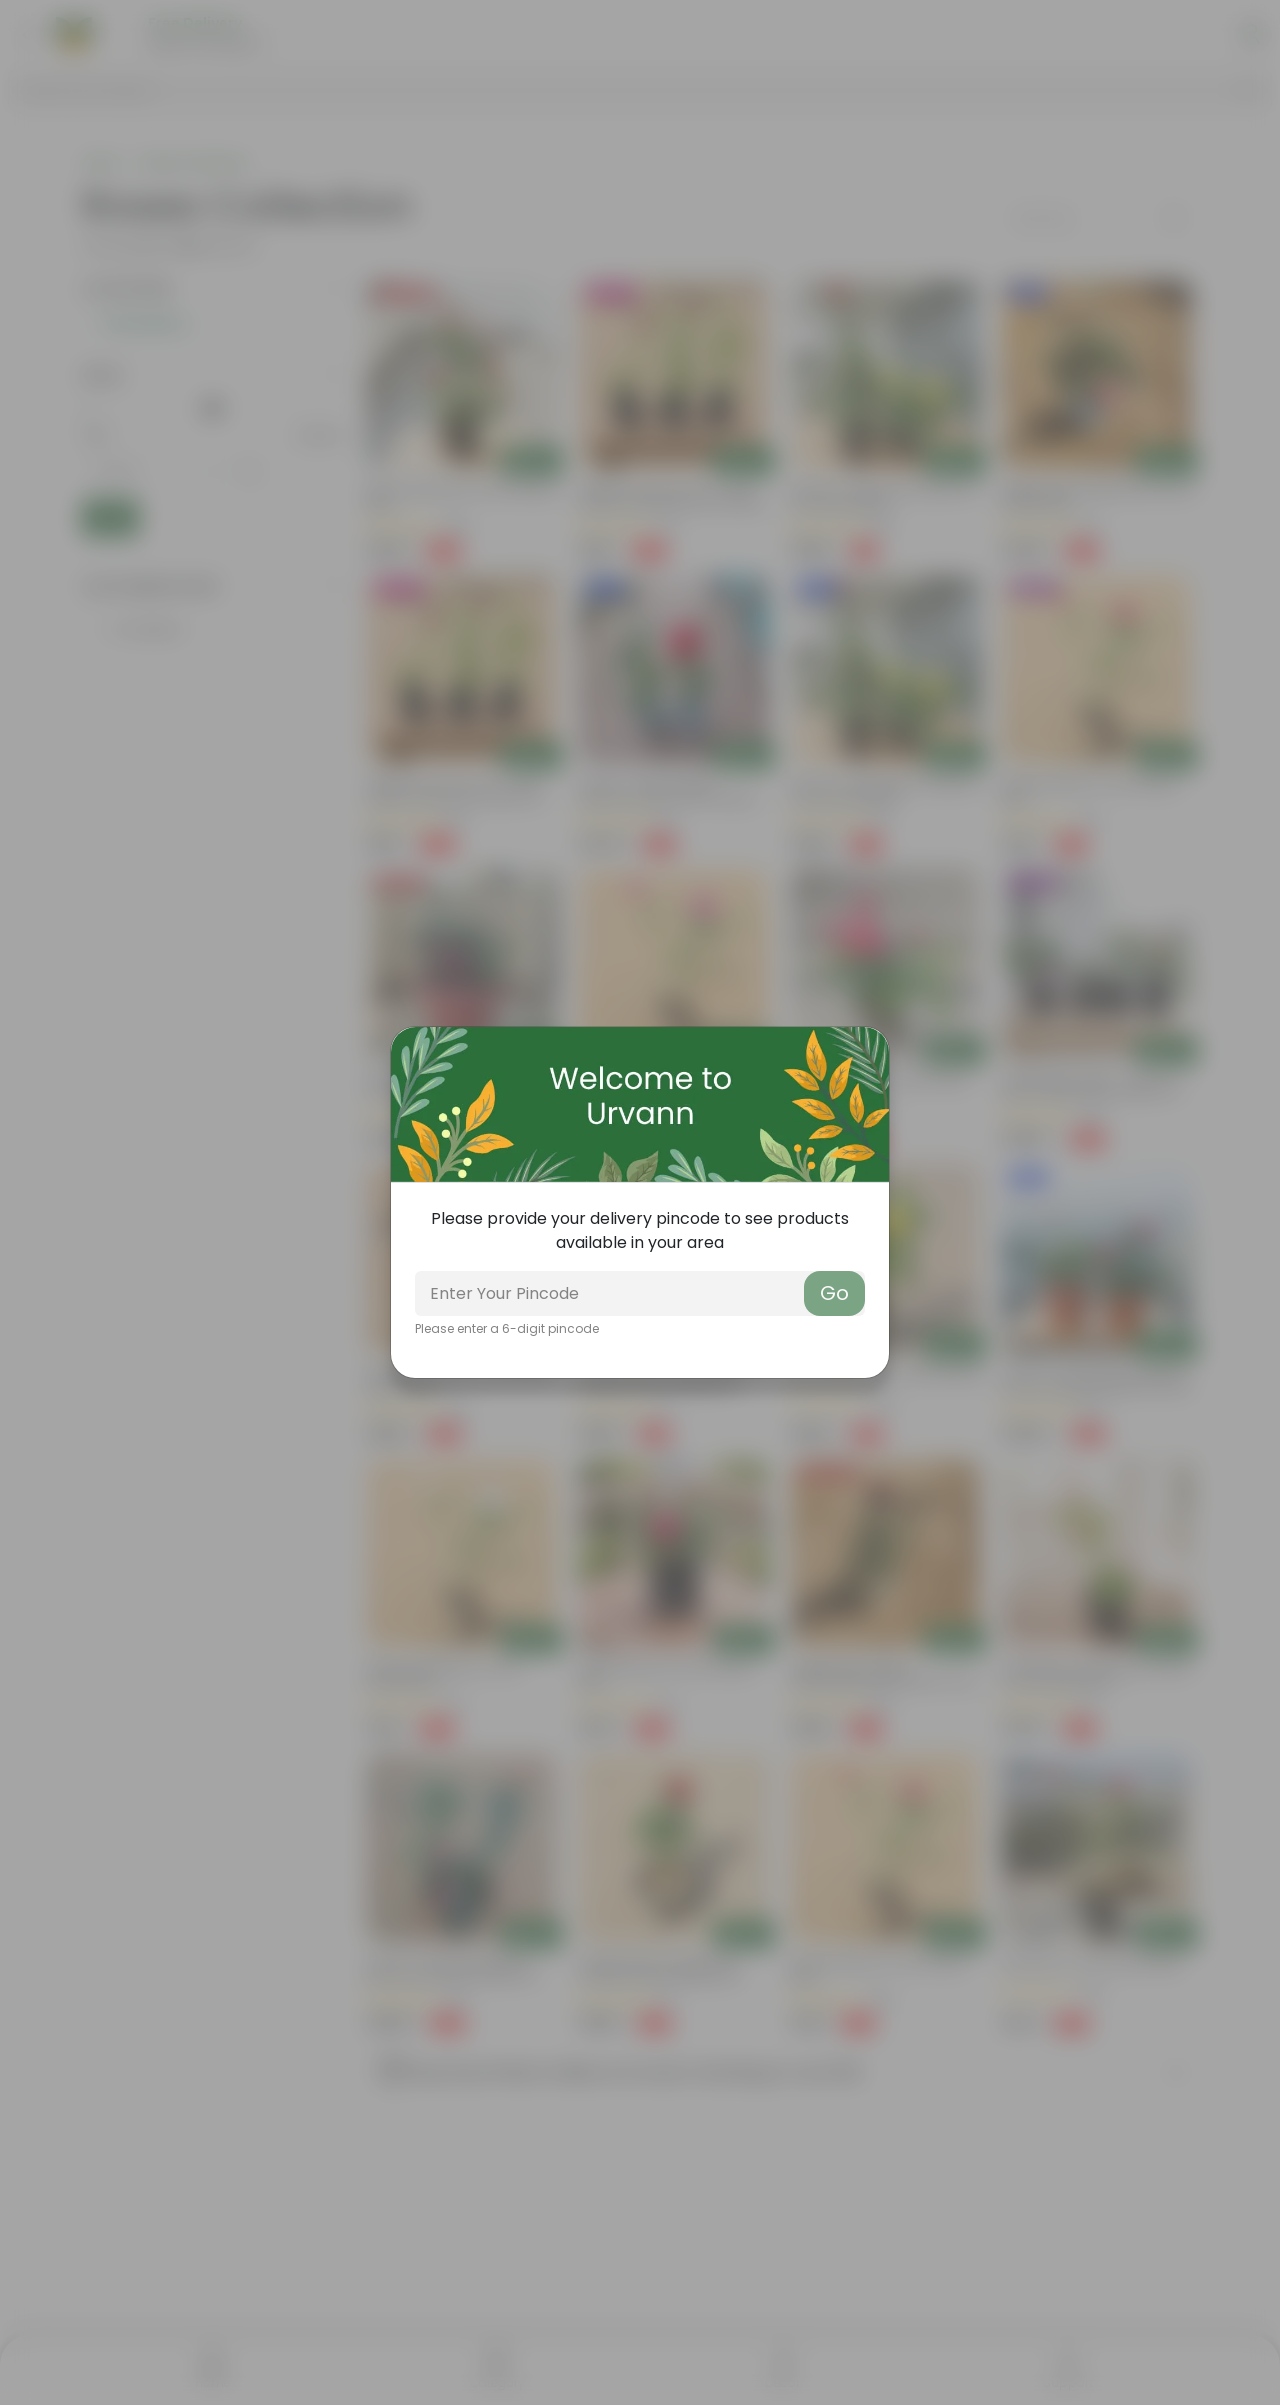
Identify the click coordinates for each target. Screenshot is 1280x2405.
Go (834, 1293)
